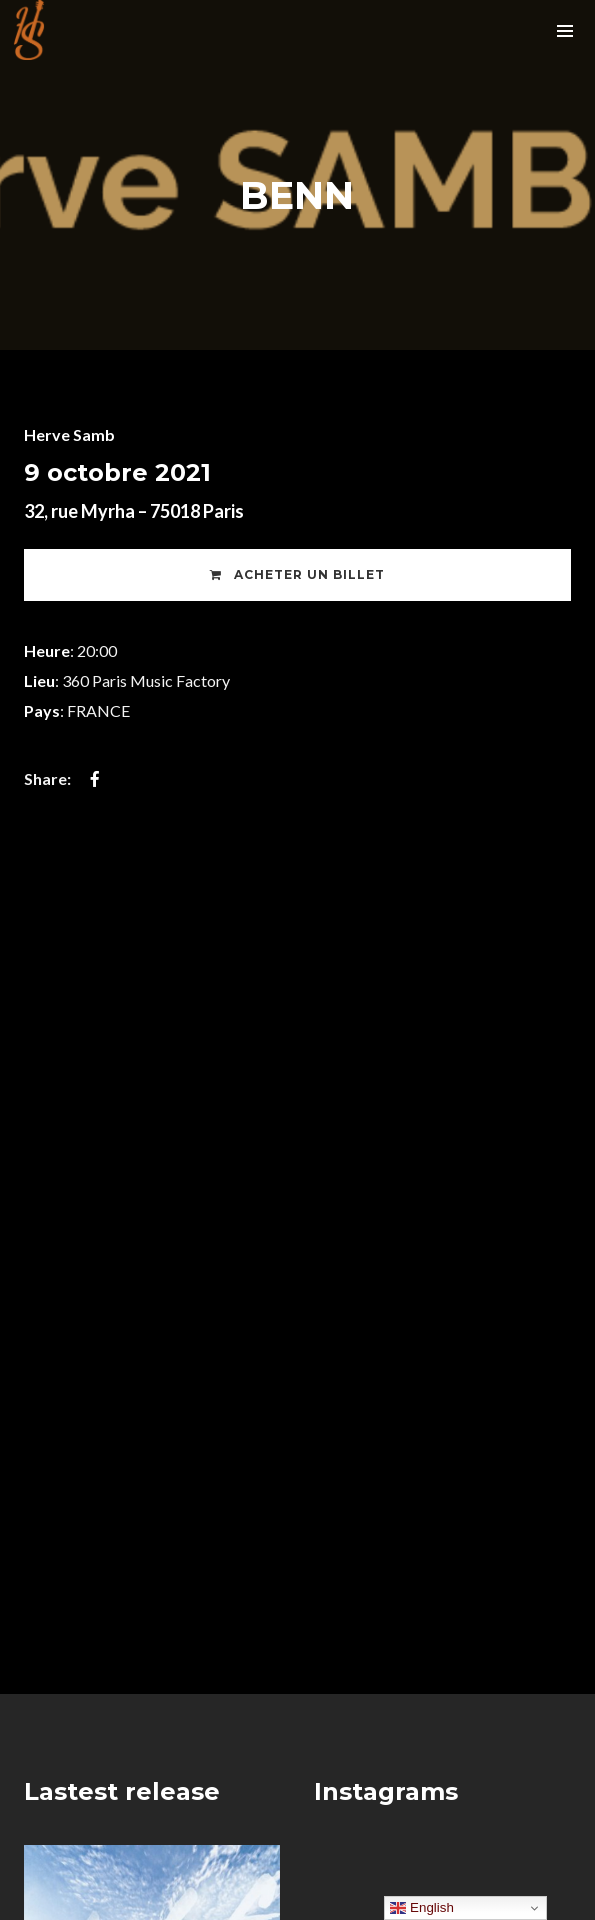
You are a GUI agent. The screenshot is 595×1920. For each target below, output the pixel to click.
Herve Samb (69, 434)
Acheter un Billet (297, 574)
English (421, 1908)
